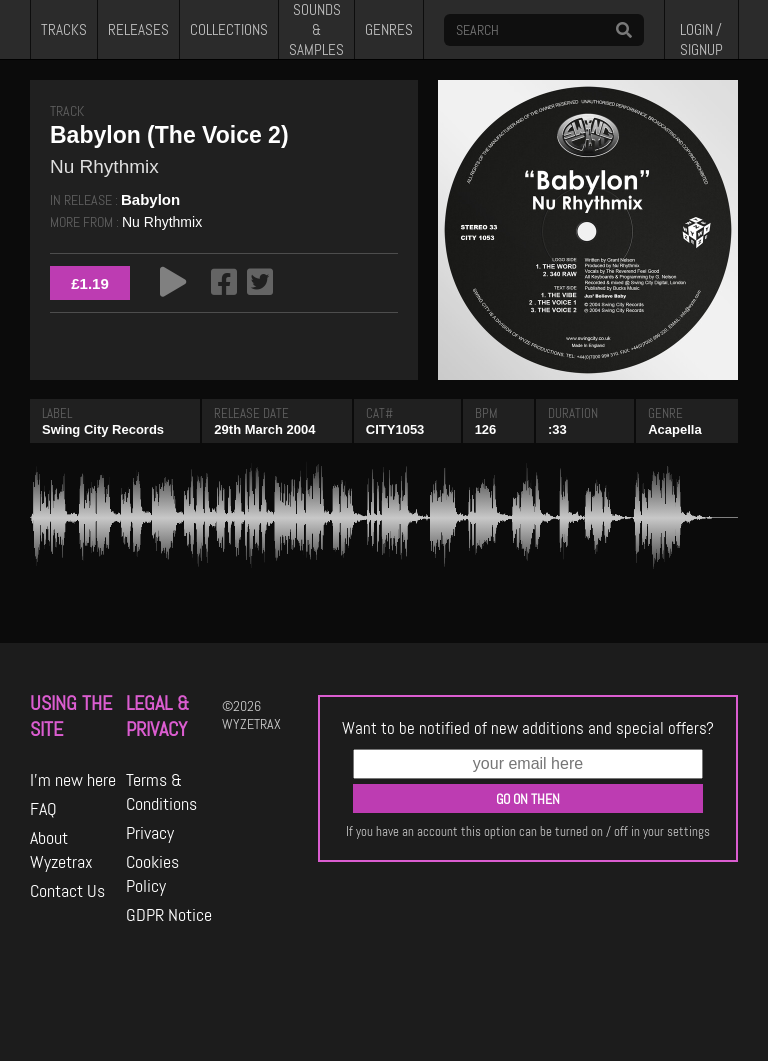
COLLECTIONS (229, 30)
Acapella (674, 429)
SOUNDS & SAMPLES (316, 29)
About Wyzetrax (61, 850)
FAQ (43, 809)
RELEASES (138, 30)
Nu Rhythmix (162, 222)
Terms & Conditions (161, 792)
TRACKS (64, 30)
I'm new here (73, 780)
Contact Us (67, 891)
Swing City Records (103, 429)
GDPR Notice (169, 915)
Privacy (150, 833)
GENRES (389, 30)
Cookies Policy (152, 874)
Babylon (150, 199)
